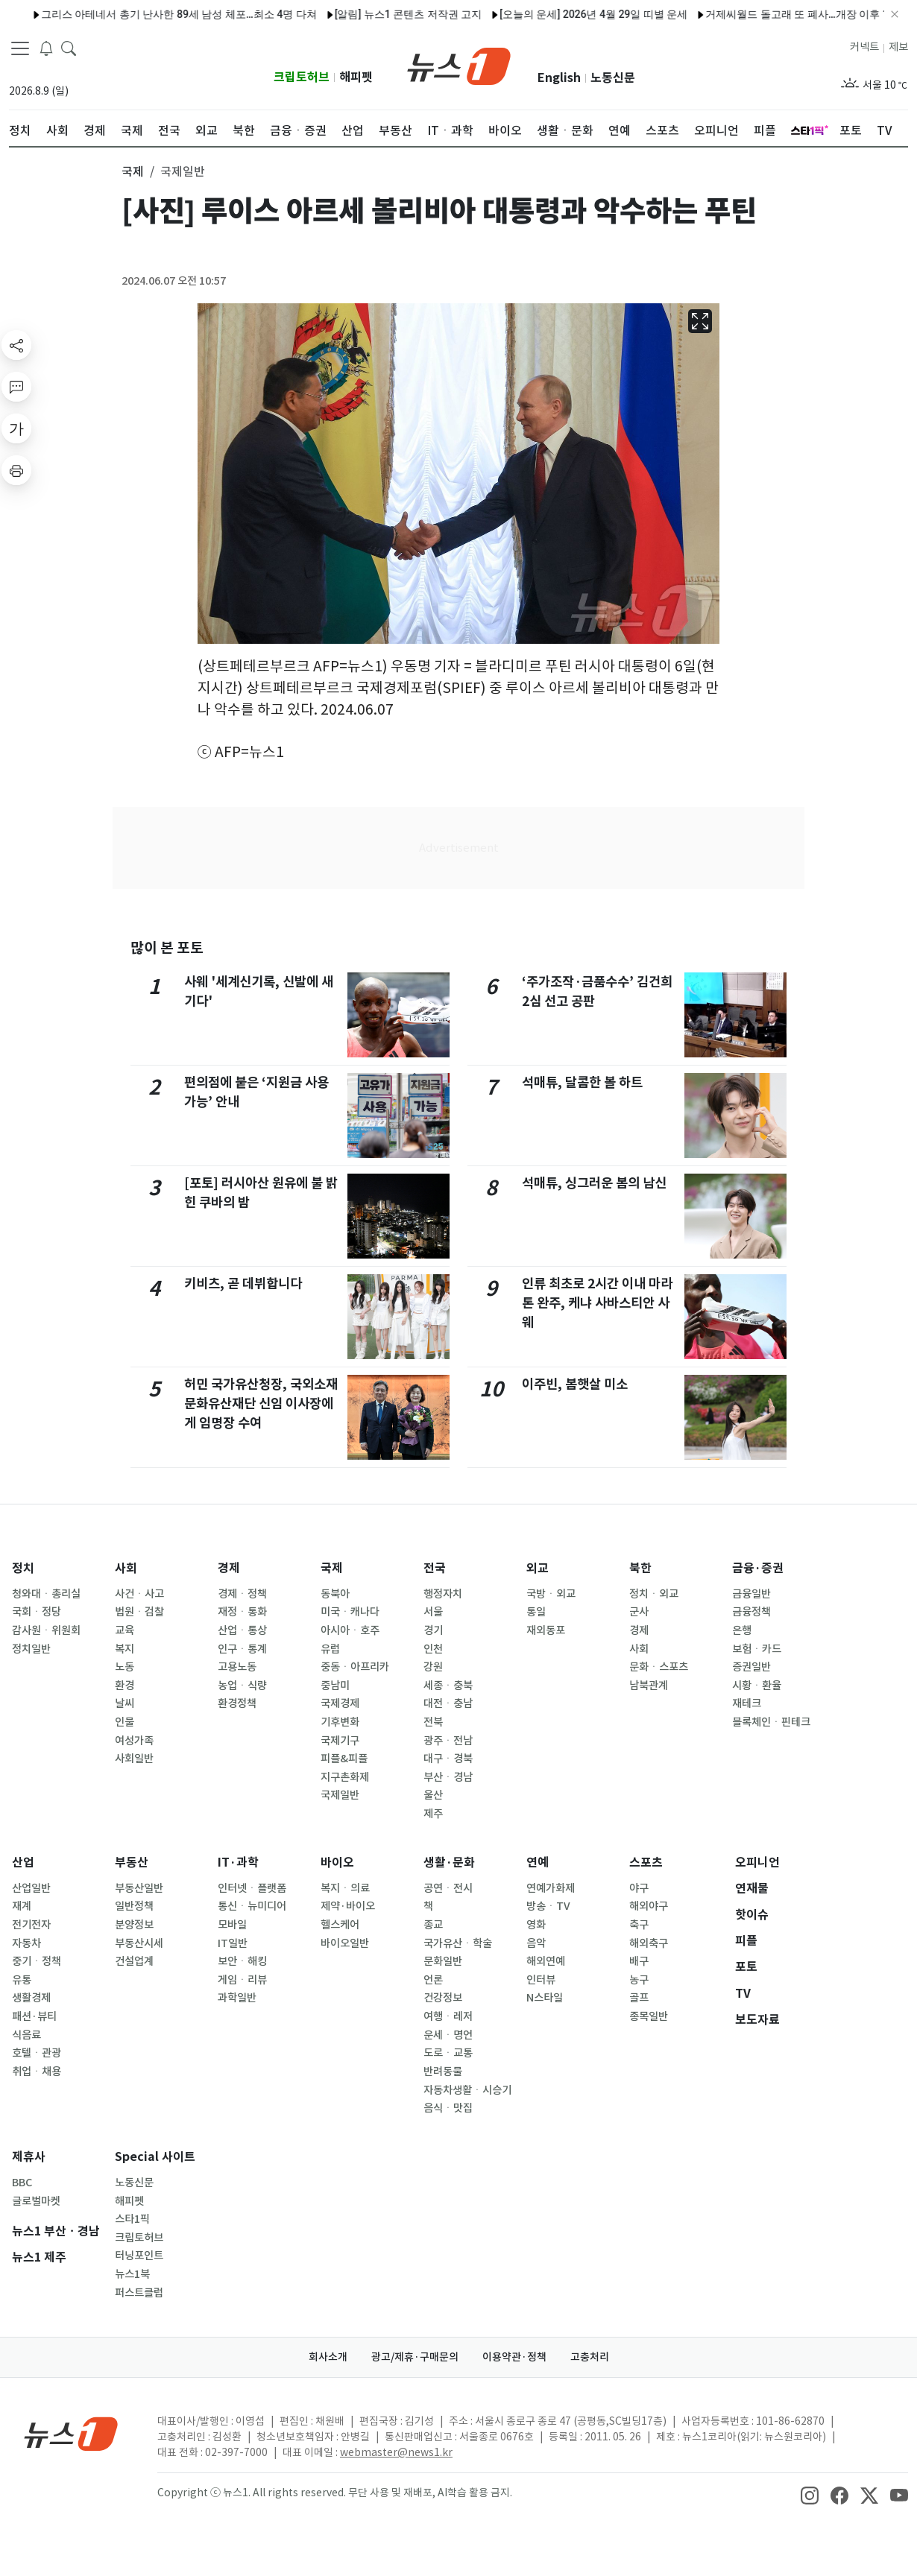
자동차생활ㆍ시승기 (467, 2090)
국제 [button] (133, 171)
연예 (537, 1862)
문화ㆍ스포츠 (658, 1667)
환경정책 (237, 1703)
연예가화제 (550, 1888)
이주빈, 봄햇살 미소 (575, 1384)
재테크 (746, 1703)
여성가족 (134, 1740)
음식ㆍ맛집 (448, 2108)
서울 (433, 1611)
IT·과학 (238, 1862)
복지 (124, 1649)
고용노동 (237, 1667)
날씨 (124, 1703)
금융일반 (751, 1594)
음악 (536, 1943)
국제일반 (340, 1795)
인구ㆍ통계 (242, 1649)
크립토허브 (302, 77)
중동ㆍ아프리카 (355, 1667)
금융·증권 (758, 1568)
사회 (126, 1568)
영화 (536, 1924)
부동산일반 (139, 1888)
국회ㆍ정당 (36, 1611)
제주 (433, 1813)
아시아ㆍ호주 (350, 1630)
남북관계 (648, 1685)
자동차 (26, 1943)
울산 (433, 1795)
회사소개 (328, 2357)
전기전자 (31, 1924)
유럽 (330, 1649)
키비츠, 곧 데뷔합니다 (243, 1283)
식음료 (26, 2035)
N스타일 (544, 1997)
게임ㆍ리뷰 (242, 1980)
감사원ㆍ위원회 (46, 1630)
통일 (536, 1611)
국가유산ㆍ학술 (457, 1943)
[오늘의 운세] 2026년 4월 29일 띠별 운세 (541, 14)
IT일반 (233, 1943)
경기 (433, 1630)
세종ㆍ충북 (448, 1685)
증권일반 (751, 1667)
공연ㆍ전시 (448, 1888)
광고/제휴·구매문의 (414, 2357)
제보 (898, 47)
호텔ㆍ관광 (36, 2053)
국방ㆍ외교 (551, 1594)
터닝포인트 (139, 2255)
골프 (639, 1997)
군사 (639, 1611)
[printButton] (16, 470)
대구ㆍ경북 (448, 1758)
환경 (124, 1685)
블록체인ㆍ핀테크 (771, 1722)
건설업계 (134, 1961)
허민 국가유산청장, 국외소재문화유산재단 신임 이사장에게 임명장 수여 (261, 1404)
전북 (433, 1722)
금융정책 (751, 1611)
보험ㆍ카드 (756, 1649)
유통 (21, 1980)
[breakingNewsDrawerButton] (46, 48)
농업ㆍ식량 (242, 1685)
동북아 (335, 1594)
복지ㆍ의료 (345, 1888)
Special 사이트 (155, 2157)
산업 (23, 1862)
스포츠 (646, 1862)
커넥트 (864, 47)
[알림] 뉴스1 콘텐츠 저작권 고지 (356, 14)
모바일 (232, 1924)
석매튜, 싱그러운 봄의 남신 (594, 1183)
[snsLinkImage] (810, 2494)
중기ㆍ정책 (36, 1961)
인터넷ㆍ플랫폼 (252, 1888)
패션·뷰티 (34, 2016)
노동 (124, 1667)
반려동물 (442, 2071)
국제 (332, 1568)
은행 (741, 1630)
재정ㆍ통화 (242, 1611)
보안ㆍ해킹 (242, 1961)
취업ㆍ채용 (36, 2071)
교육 (124, 1630)
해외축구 (648, 1943)
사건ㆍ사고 (139, 1594)
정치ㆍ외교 (653, 1594)
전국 (434, 1568)
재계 (21, 1906)
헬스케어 (340, 1924)
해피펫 (356, 77)
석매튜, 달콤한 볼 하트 (582, 1082)
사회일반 (134, 1758)
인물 (124, 1722)
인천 (433, 1649)
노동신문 (612, 78)
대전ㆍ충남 (448, 1703)
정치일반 (31, 1649)
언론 (433, 1980)
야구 (639, 1888)
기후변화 (340, 1722)
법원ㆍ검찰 (139, 1611)
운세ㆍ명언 (448, 2035)
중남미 (335, 1685)
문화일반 (442, 1961)
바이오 (337, 1862)
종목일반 (648, 2016)
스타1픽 (132, 2219)
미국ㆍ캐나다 (350, 1611)
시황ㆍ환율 (756, 1685)
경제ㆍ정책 (242, 1594)
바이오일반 (345, 1943)
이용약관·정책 (514, 2357)
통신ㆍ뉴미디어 (252, 1906)
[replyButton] (16, 387)
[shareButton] (16, 345)
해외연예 (545, 1961)
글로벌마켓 (36, 2201)
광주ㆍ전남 (448, 1740)
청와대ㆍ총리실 (46, 1594)
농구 (639, 1980)
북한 (640, 1568)
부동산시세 (139, 1943)
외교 (537, 1568)
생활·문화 (449, 1862)
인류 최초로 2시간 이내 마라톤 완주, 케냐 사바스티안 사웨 (597, 1303)
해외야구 (648, 1906)
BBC (22, 2182)
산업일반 (31, 1888)
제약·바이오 (348, 1906)
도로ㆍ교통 (448, 2053)
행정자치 (442, 1594)
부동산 (131, 1862)
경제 (229, 1568)
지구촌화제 (345, 1777)
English (559, 78)
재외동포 (545, 1630)
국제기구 (340, 1740)
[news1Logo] (71, 2433)
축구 (639, 1924)
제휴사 (28, 2157)
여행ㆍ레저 (448, 2016)
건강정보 (442, 1997)
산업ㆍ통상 (242, 1630)
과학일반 (237, 1997)
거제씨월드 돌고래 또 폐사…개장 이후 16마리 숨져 (769, 14)
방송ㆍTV (548, 1906)
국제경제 (340, 1703)
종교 (433, 1924)
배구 (639, 1961)
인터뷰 (540, 1980)
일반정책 (134, 1906)
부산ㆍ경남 (448, 1777)
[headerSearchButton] (68, 48)
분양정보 (134, 1924)
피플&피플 (344, 1758)
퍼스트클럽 (139, 2293)
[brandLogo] (458, 64)
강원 (433, 1667)
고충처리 (589, 2357)
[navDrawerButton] (20, 48)
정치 (23, 1568)
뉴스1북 (132, 2274)
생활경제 (31, 1997)
